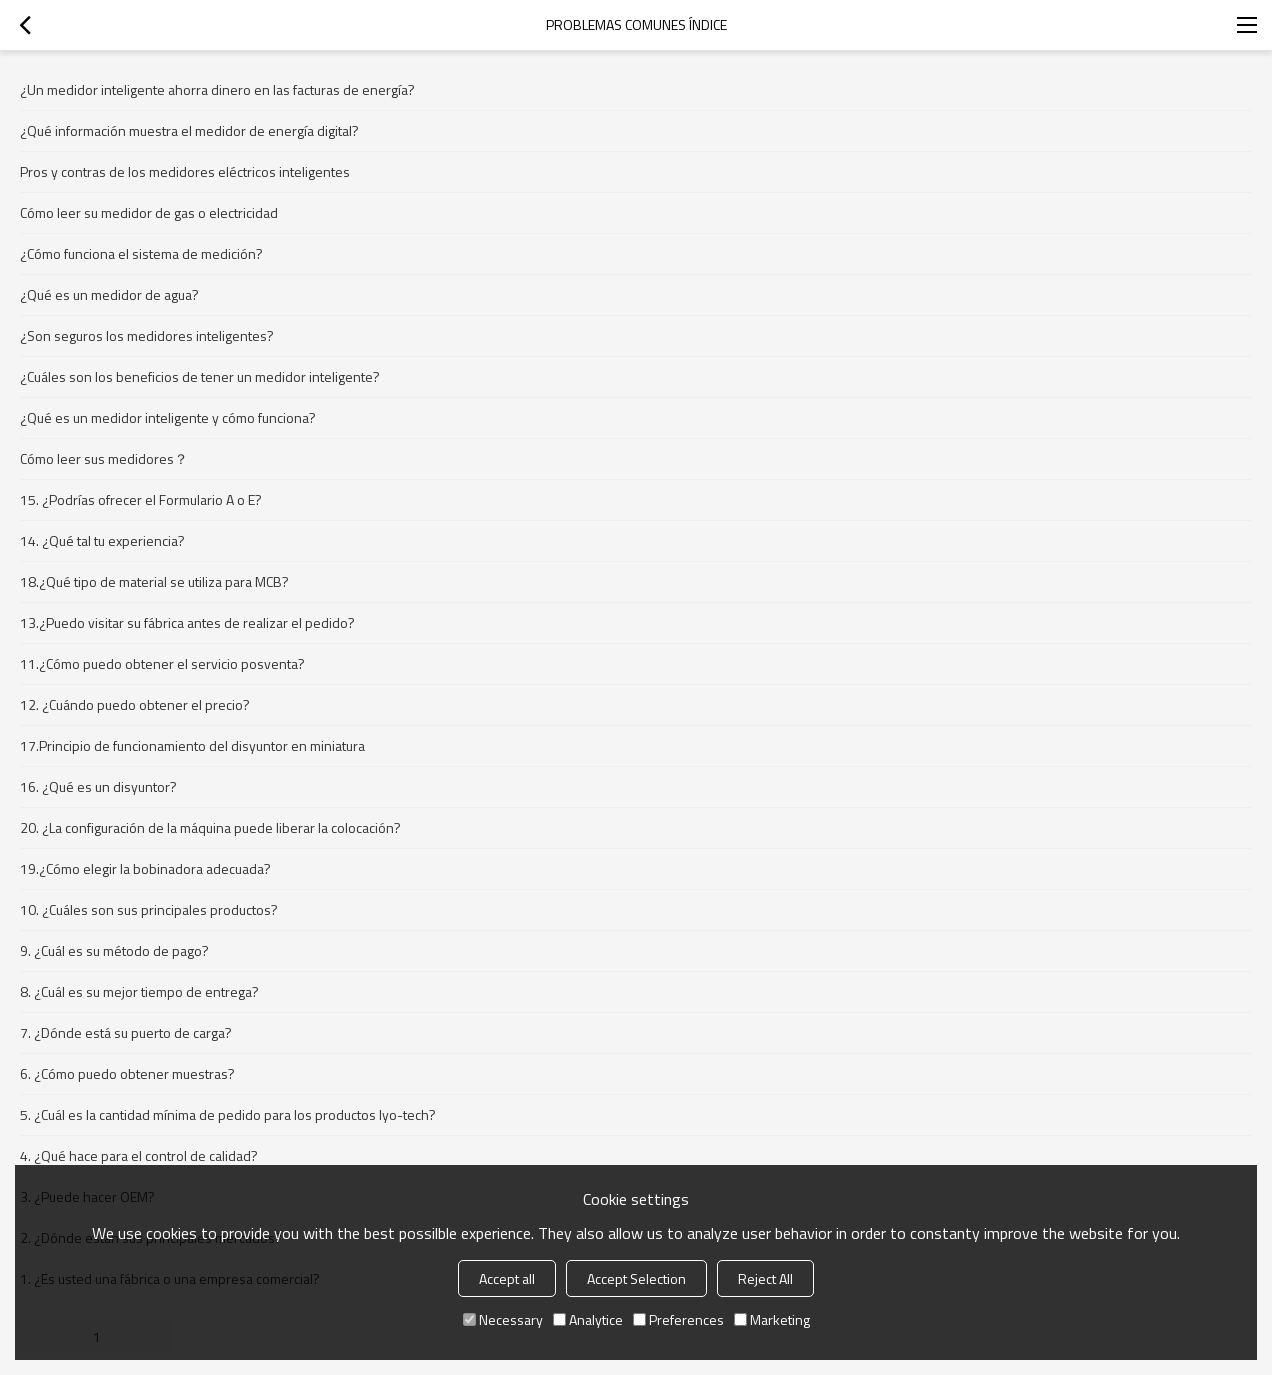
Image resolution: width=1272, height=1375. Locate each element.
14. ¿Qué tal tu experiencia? (102, 540)
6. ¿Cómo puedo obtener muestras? (127, 1073)
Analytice (588, 1319)
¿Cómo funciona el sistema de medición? (141, 253)
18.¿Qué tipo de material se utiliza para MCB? (154, 581)
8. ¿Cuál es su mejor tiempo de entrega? (139, 991)
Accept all (507, 1278)
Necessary (503, 1319)
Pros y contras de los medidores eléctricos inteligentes (185, 171)
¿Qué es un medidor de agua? (109, 294)
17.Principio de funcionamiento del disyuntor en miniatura (192, 745)
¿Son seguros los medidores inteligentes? (147, 335)
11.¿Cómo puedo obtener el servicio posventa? (162, 663)
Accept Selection (636, 1278)
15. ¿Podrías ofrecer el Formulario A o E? (141, 499)
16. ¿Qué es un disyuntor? (98, 786)
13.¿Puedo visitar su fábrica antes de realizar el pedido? (187, 622)
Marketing (772, 1319)
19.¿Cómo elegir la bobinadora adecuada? (145, 868)
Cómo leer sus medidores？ (104, 458)
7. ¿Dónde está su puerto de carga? (126, 1032)
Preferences (678, 1319)
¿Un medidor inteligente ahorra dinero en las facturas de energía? (217, 89)
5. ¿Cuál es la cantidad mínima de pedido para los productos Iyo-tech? (228, 1114)
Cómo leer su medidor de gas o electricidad (149, 212)
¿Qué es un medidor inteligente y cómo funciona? (168, 417)
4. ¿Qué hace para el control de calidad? (139, 1155)
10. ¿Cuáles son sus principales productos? (149, 909)
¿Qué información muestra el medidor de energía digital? (189, 130)
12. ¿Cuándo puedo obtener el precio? (135, 704)
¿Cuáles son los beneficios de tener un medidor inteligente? (200, 376)
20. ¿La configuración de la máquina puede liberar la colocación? (210, 827)
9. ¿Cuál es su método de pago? (114, 950)
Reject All (765, 1278)
